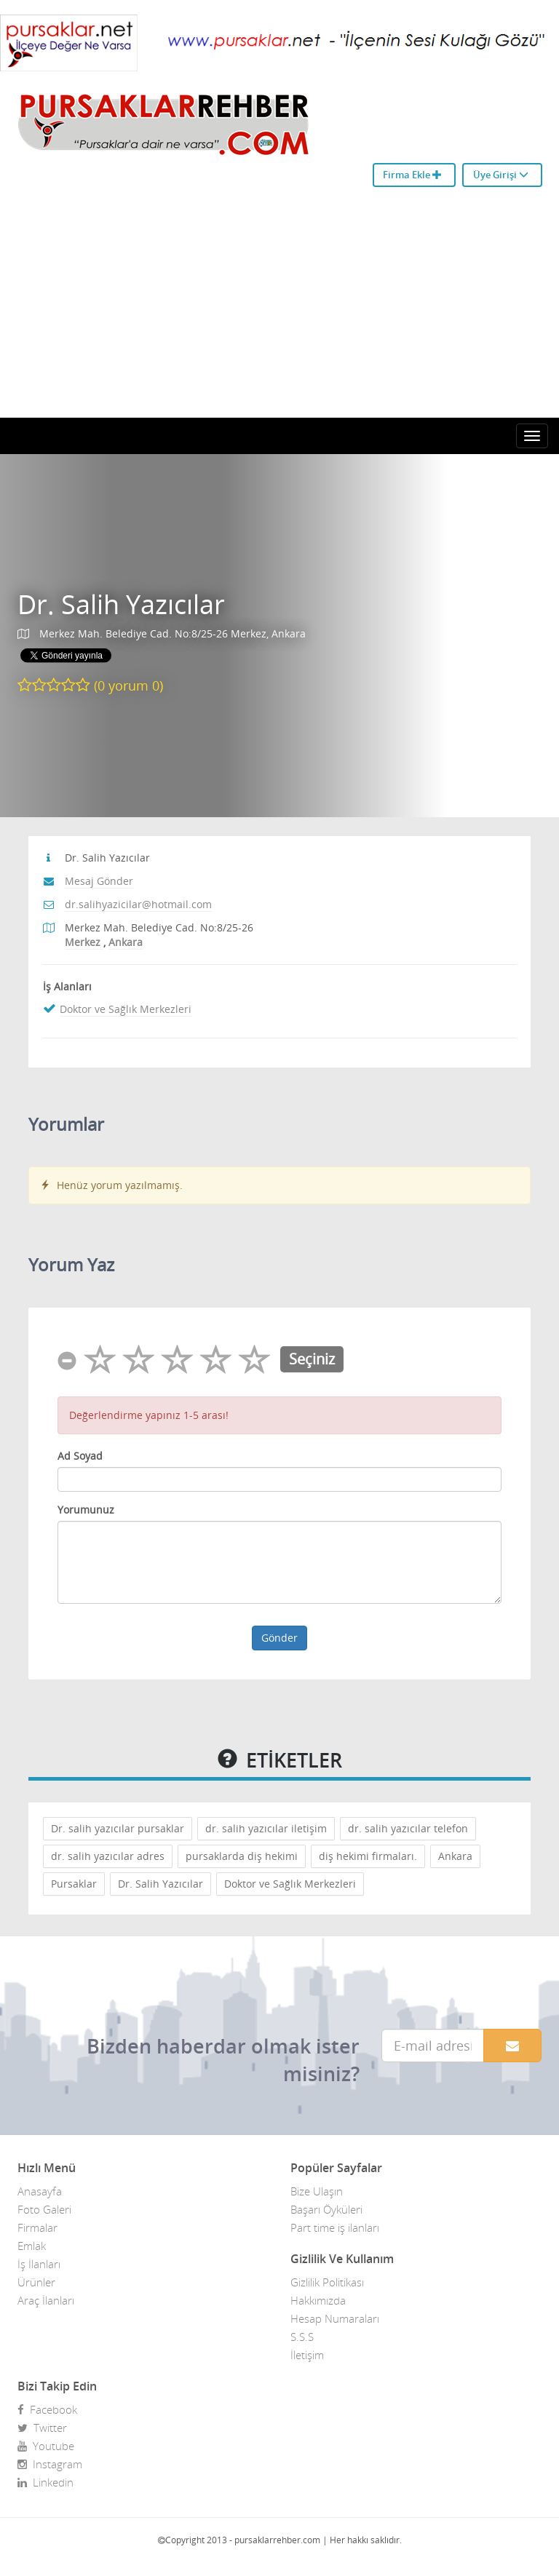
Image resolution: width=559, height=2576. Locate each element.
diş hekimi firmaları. (368, 1856)
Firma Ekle (412, 174)
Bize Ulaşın (316, 2191)
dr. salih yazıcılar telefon (408, 1828)
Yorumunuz (86, 1509)
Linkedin (45, 2482)
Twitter (42, 2427)
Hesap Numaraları (334, 2318)
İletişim (307, 2355)
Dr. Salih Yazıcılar (121, 604)
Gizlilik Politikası (327, 2282)
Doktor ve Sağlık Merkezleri (125, 1009)
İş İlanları (38, 2264)
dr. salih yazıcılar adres (107, 1856)
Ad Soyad (80, 1456)
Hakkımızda (318, 2300)
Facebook (47, 2409)
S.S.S (302, 2336)
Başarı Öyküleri (326, 2209)
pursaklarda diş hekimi (242, 1856)
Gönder (279, 1638)
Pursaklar (74, 1884)
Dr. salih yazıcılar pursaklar (117, 1828)
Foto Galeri (44, 2209)
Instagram (49, 2464)
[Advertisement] (279, 308)
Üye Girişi (500, 174)
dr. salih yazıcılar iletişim (266, 1828)
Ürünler (36, 2282)
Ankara (455, 1856)
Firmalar (37, 2227)
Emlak (31, 2245)
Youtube (45, 2445)
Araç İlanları (45, 2300)
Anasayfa (39, 2191)
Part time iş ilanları (334, 2227)
